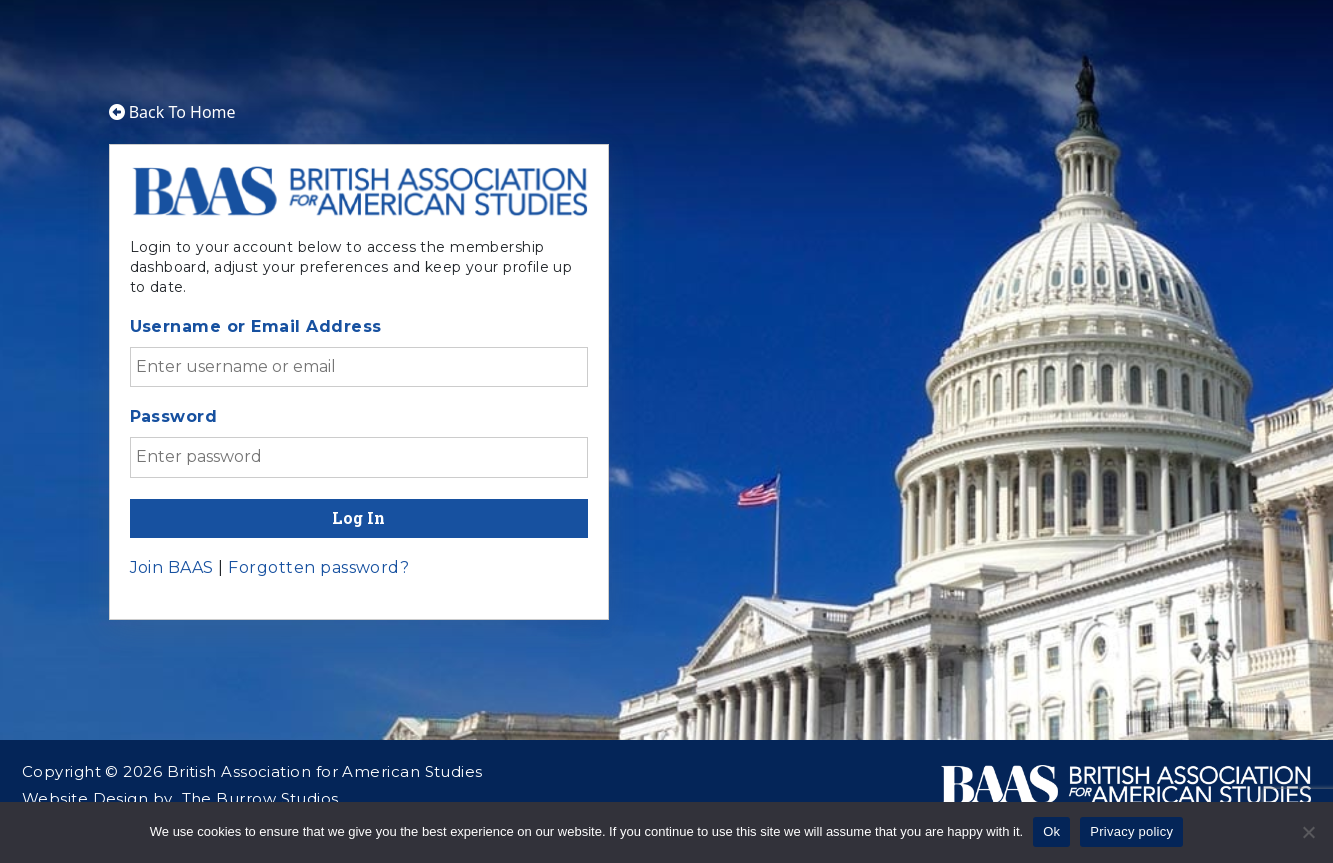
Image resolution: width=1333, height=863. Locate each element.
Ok (1051, 831)
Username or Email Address (256, 326)
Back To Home (172, 112)
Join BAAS (172, 567)
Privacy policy (1131, 831)
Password (174, 416)
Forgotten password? (318, 567)
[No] (1308, 832)
